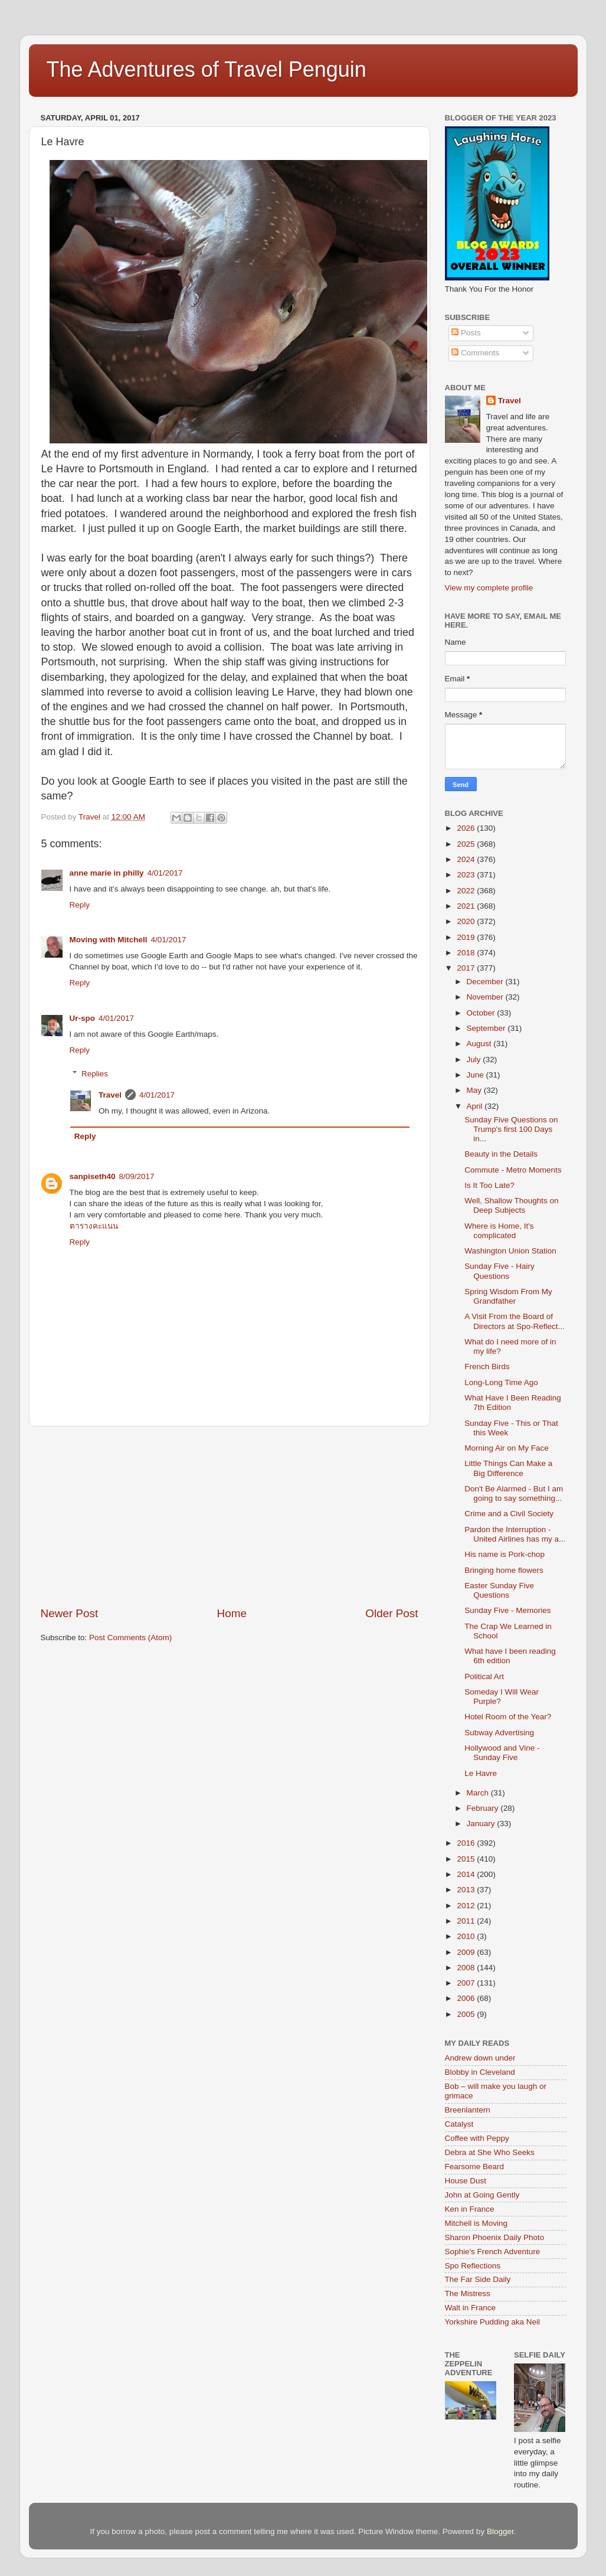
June (476, 1074)
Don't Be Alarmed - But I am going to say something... (513, 1493)
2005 (467, 2014)
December (486, 981)
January (482, 1823)
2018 (467, 952)
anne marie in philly (107, 873)
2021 (467, 906)
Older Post (391, 1613)
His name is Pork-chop (504, 1554)
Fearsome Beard (475, 2166)
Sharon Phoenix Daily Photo (495, 2237)
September (487, 1028)
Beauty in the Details (501, 1154)
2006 (467, 1998)
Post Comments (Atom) (130, 1637)
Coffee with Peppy (477, 2138)
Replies (94, 1073)
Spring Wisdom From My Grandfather (508, 1296)
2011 (467, 1921)
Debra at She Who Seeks (490, 2152)
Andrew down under (480, 2057)
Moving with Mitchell (109, 939)
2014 (467, 1874)
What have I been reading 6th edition (510, 1656)
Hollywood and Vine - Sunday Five (501, 1753)
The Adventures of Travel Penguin (206, 69)
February (484, 1808)
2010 (467, 1936)
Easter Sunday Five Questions (499, 1590)
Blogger (500, 2531)
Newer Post (70, 1613)
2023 (467, 874)
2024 (467, 859)
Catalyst (459, 2124)
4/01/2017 (165, 873)
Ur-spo (83, 1018)
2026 (467, 828)
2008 (467, 1967)
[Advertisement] (229, 1516)
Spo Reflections (473, 2265)
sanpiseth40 (93, 1176)
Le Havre (480, 1773)
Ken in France (469, 2209)
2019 (467, 937)
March (479, 1792)
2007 (467, 1982)
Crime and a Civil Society (508, 1513)
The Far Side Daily (478, 2279)
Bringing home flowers (503, 1570)
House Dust (466, 2180)
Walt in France (470, 2307)
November (486, 996)
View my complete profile (489, 587)
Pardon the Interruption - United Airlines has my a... (514, 1534)
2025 (467, 844)
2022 (467, 890)
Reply (80, 904)
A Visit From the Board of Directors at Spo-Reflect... (514, 1321)
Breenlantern (467, 2109)
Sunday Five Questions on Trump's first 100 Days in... (511, 1129)
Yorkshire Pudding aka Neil (493, 2321)
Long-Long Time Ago (501, 1382)
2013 (467, 1889)
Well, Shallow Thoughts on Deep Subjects (511, 1205)
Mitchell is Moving (476, 2223)
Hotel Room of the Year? (507, 1716)
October (482, 1012)
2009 (467, 1952)
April (476, 1106)
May (475, 1090)
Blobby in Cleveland (480, 2072)
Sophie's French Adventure (493, 2251)
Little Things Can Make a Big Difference (508, 1468)
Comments (475, 352)
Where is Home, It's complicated (498, 1231)
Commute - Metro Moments (512, 1169)
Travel (110, 1095)
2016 (467, 1843)
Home (232, 1613)
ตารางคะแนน (94, 1226)
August (480, 1043)
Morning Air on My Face (506, 1448)
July (475, 1059)
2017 (467, 968)
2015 (467, 1859)
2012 (467, 1905)
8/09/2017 (137, 1176)
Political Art (484, 1676)
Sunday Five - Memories (507, 1610)
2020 (467, 921)
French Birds (487, 1366)
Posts (466, 332)
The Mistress (467, 2293)
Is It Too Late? (489, 1185)
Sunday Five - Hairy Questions (499, 1271)
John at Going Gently (482, 2194)
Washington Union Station (510, 1250)
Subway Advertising (499, 1732)
